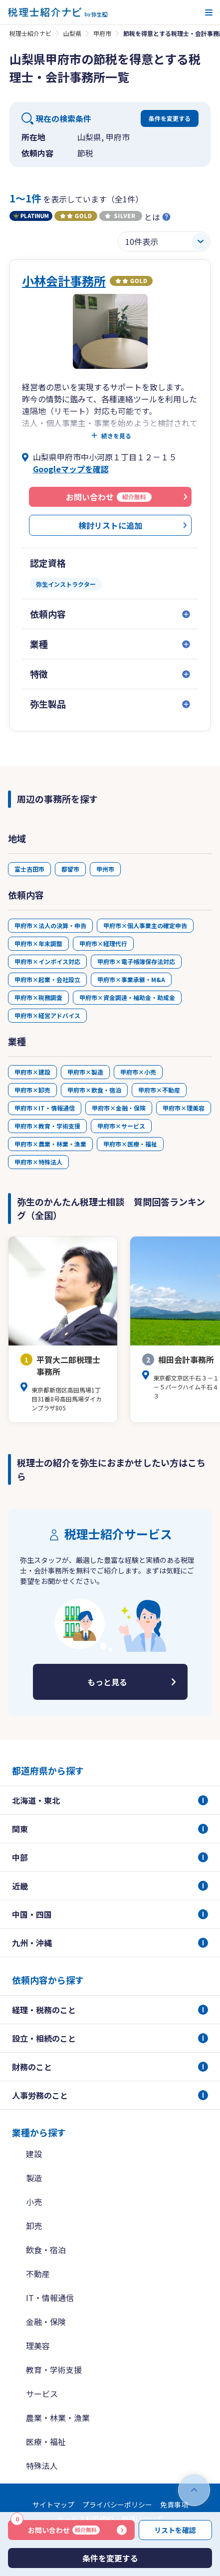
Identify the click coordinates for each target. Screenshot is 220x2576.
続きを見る (116, 435)
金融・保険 (46, 2322)
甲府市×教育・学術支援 (47, 1126)
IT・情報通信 (50, 2298)
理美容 (38, 2346)
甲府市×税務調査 (38, 997)
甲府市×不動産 (159, 1090)
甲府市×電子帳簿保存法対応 (136, 961)
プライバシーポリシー (117, 2505)
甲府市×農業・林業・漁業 (50, 1144)
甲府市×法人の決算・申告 (50, 925)
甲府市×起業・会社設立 (47, 979)
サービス (42, 2394)
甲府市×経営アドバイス (47, 1015)
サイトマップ (53, 2505)
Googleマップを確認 (71, 469)
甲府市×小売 (138, 1072)
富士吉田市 (29, 869)
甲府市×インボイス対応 (47, 961)
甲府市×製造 (85, 1072)
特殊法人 (42, 2466)
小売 (34, 2202)
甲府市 (102, 33)
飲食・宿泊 (46, 2250)
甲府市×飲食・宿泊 (94, 1090)
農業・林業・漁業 (58, 2418)
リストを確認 (175, 2530)
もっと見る (107, 1682)
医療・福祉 (46, 2442)
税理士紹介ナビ (30, 33)
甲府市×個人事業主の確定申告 (145, 925)
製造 (34, 2178)
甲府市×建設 (32, 1072)
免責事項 (174, 2505)
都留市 (70, 869)
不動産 (38, 2274)
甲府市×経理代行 (103, 943)
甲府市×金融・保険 (119, 1108)
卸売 (34, 2226)
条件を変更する (170, 118)
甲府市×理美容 (184, 1108)
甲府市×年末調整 (38, 943)
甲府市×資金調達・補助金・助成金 (127, 997)
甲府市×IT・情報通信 (44, 1108)
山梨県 (72, 33)
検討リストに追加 (110, 525)
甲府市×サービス (121, 1126)
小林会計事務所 (64, 280)
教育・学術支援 (54, 2370)
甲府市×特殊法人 (38, 1162)
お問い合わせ (55, 2527)
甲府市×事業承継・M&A (131, 979)
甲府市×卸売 (32, 1090)
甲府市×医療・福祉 (130, 1144)
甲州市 (105, 869)
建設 (34, 2154)
